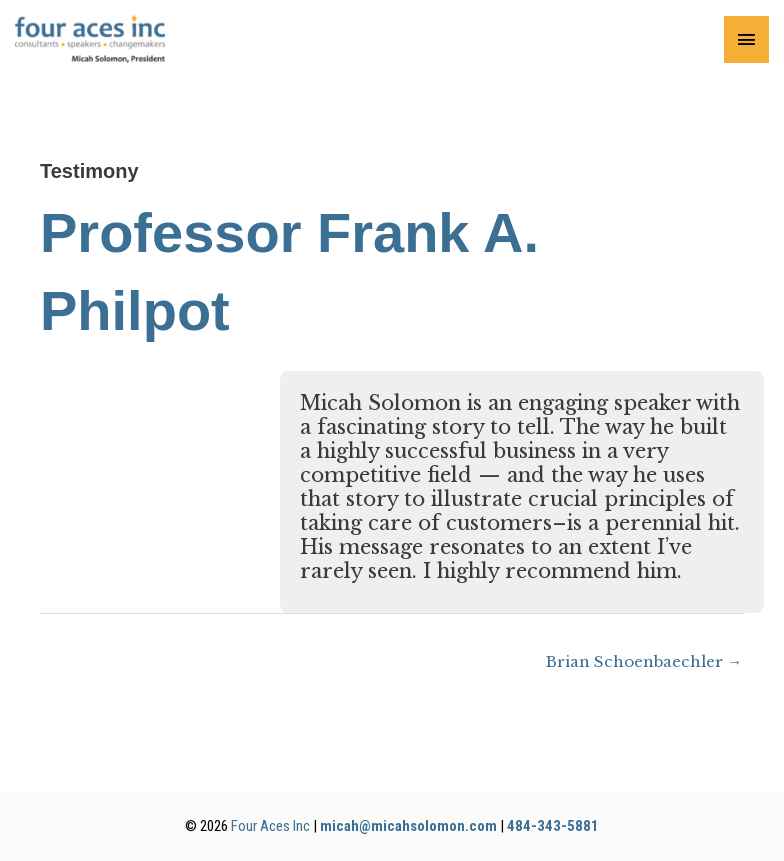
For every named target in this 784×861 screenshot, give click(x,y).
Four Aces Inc (270, 826)
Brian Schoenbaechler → (644, 661)
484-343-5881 (553, 826)
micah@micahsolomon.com (408, 826)
